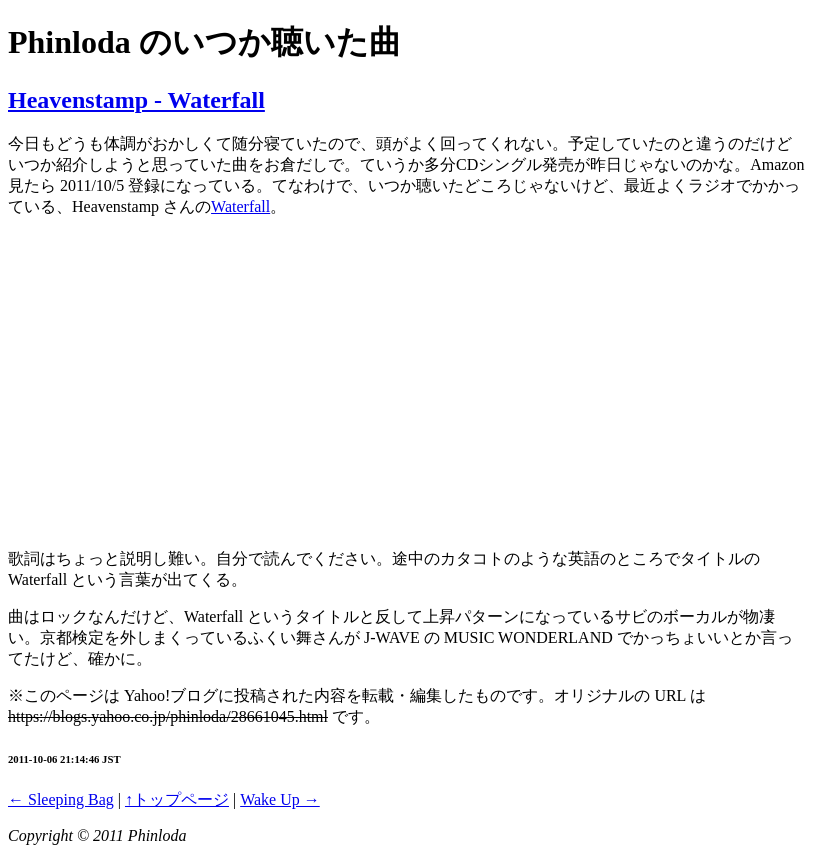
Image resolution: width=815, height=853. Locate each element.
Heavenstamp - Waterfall (136, 100)
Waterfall (240, 206)
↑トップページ (177, 799)
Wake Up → (280, 799)
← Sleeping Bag (61, 799)
